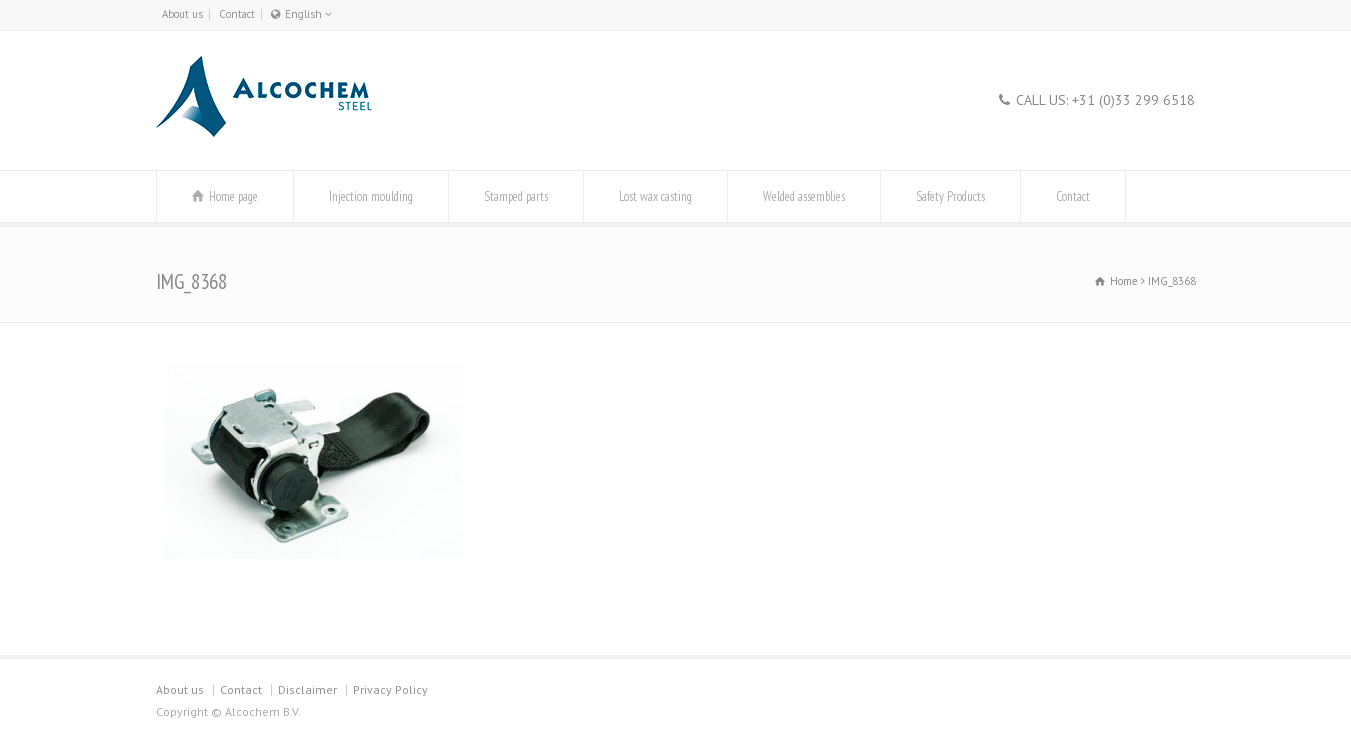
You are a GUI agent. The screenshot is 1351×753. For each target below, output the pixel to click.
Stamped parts (516, 196)
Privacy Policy (390, 689)
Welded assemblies (804, 196)
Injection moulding (371, 196)
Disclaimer (307, 689)
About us (182, 14)
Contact (237, 14)
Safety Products (950, 196)
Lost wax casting (655, 196)
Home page (233, 196)
